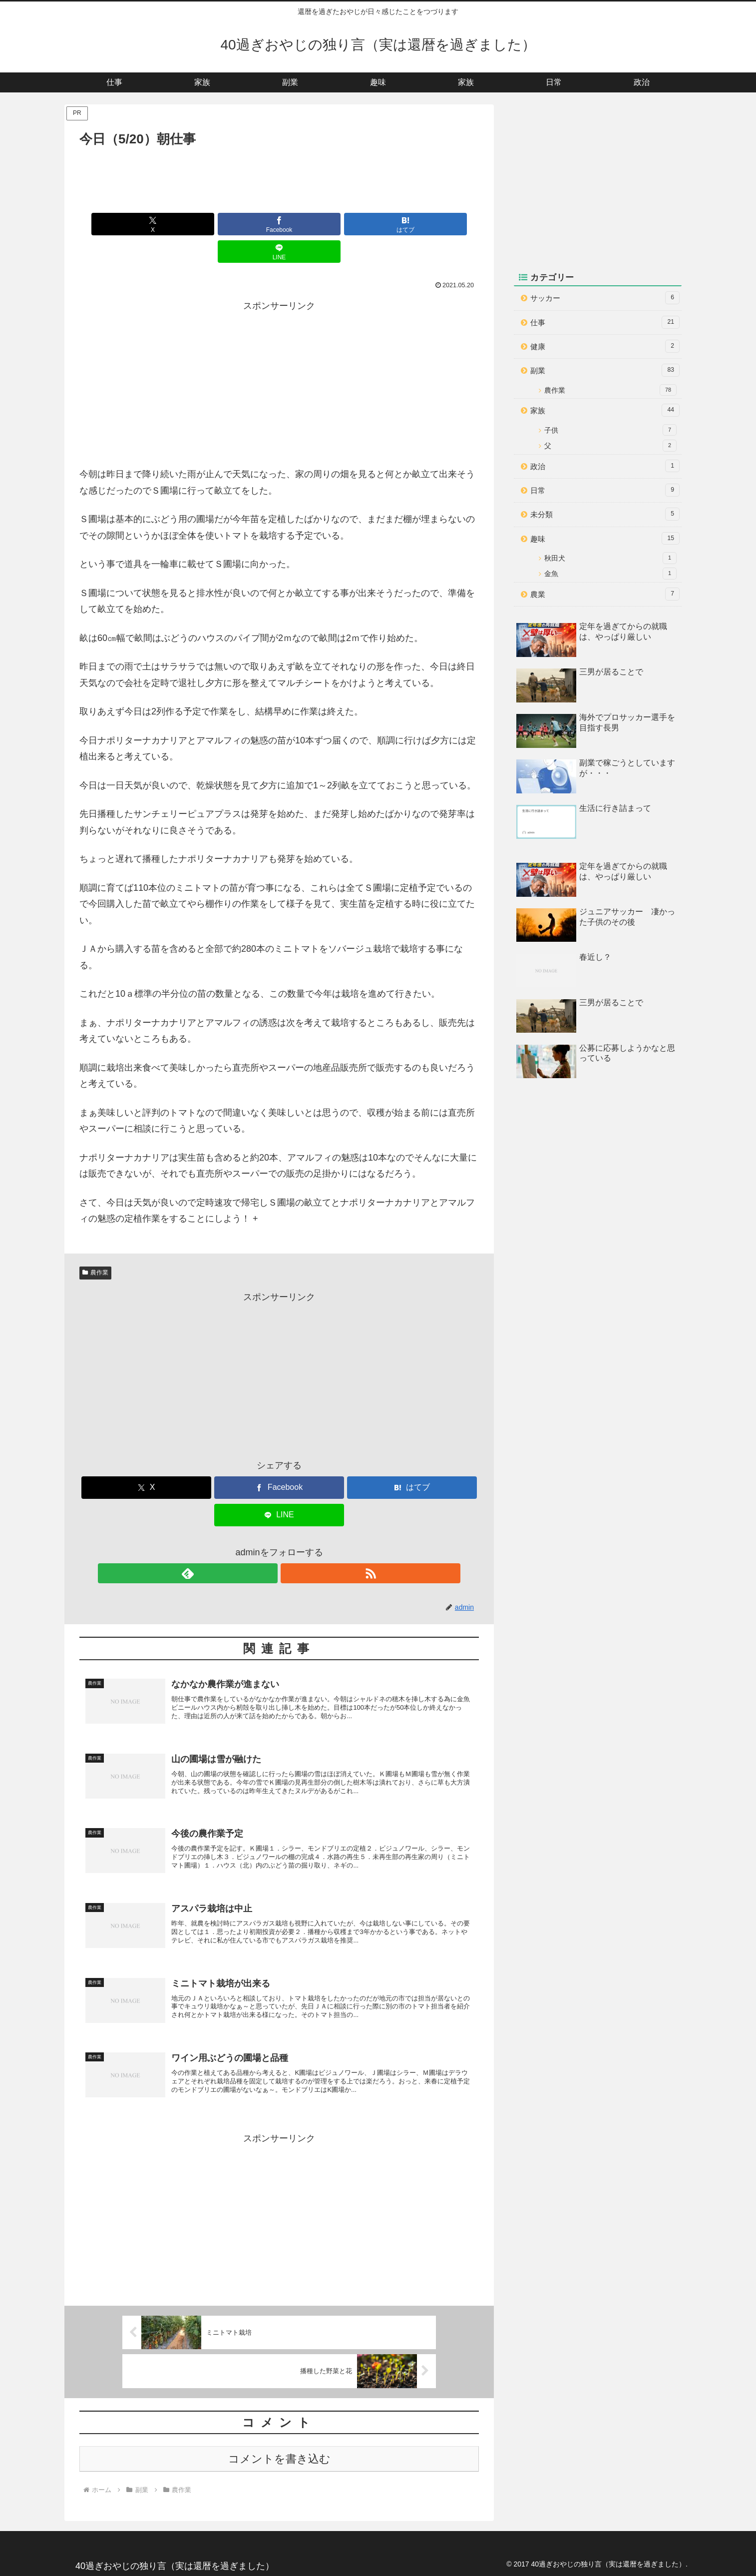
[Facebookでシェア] (246, 224)
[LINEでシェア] (380, 224)
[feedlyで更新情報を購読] (268, 1546)
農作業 (95, 1245)
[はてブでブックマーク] (313, 224)
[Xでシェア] (178, 224)
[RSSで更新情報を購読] (291, 1546)
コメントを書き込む (279, 2456)
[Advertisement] (279, 177)
